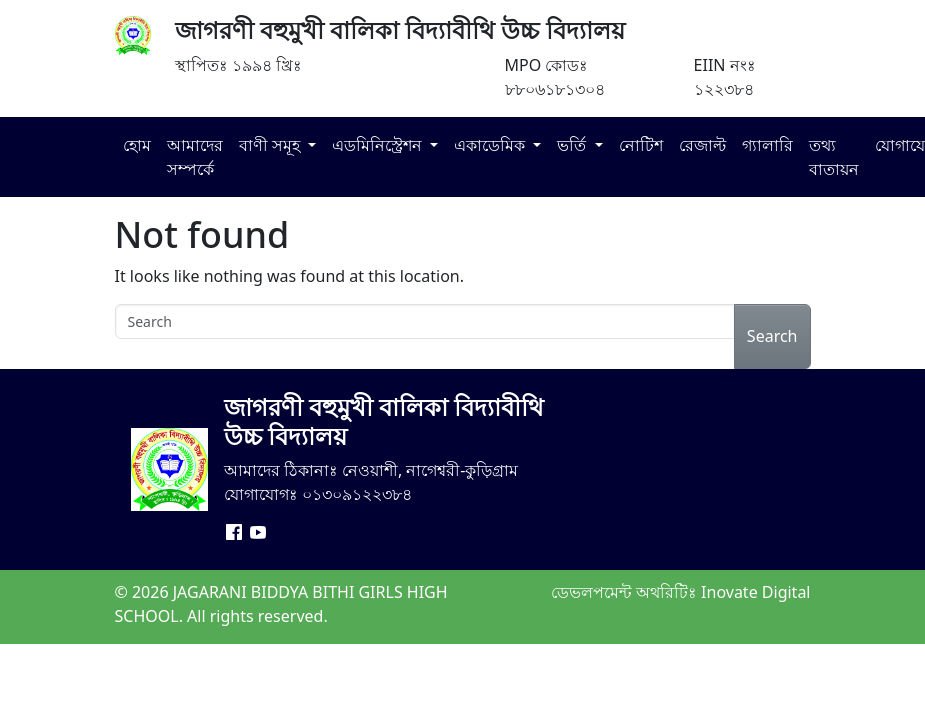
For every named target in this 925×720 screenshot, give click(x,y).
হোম (137, 145)
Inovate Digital (755, 592)
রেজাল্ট (702, 145)
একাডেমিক (491, 145)
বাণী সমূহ (271, 145)
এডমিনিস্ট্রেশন (379, 145)
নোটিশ (641, 145)
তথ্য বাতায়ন (834, 157)
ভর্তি (573, 145)
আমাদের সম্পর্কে (195, 157)
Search (772, 336)
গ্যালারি (767, 145)
